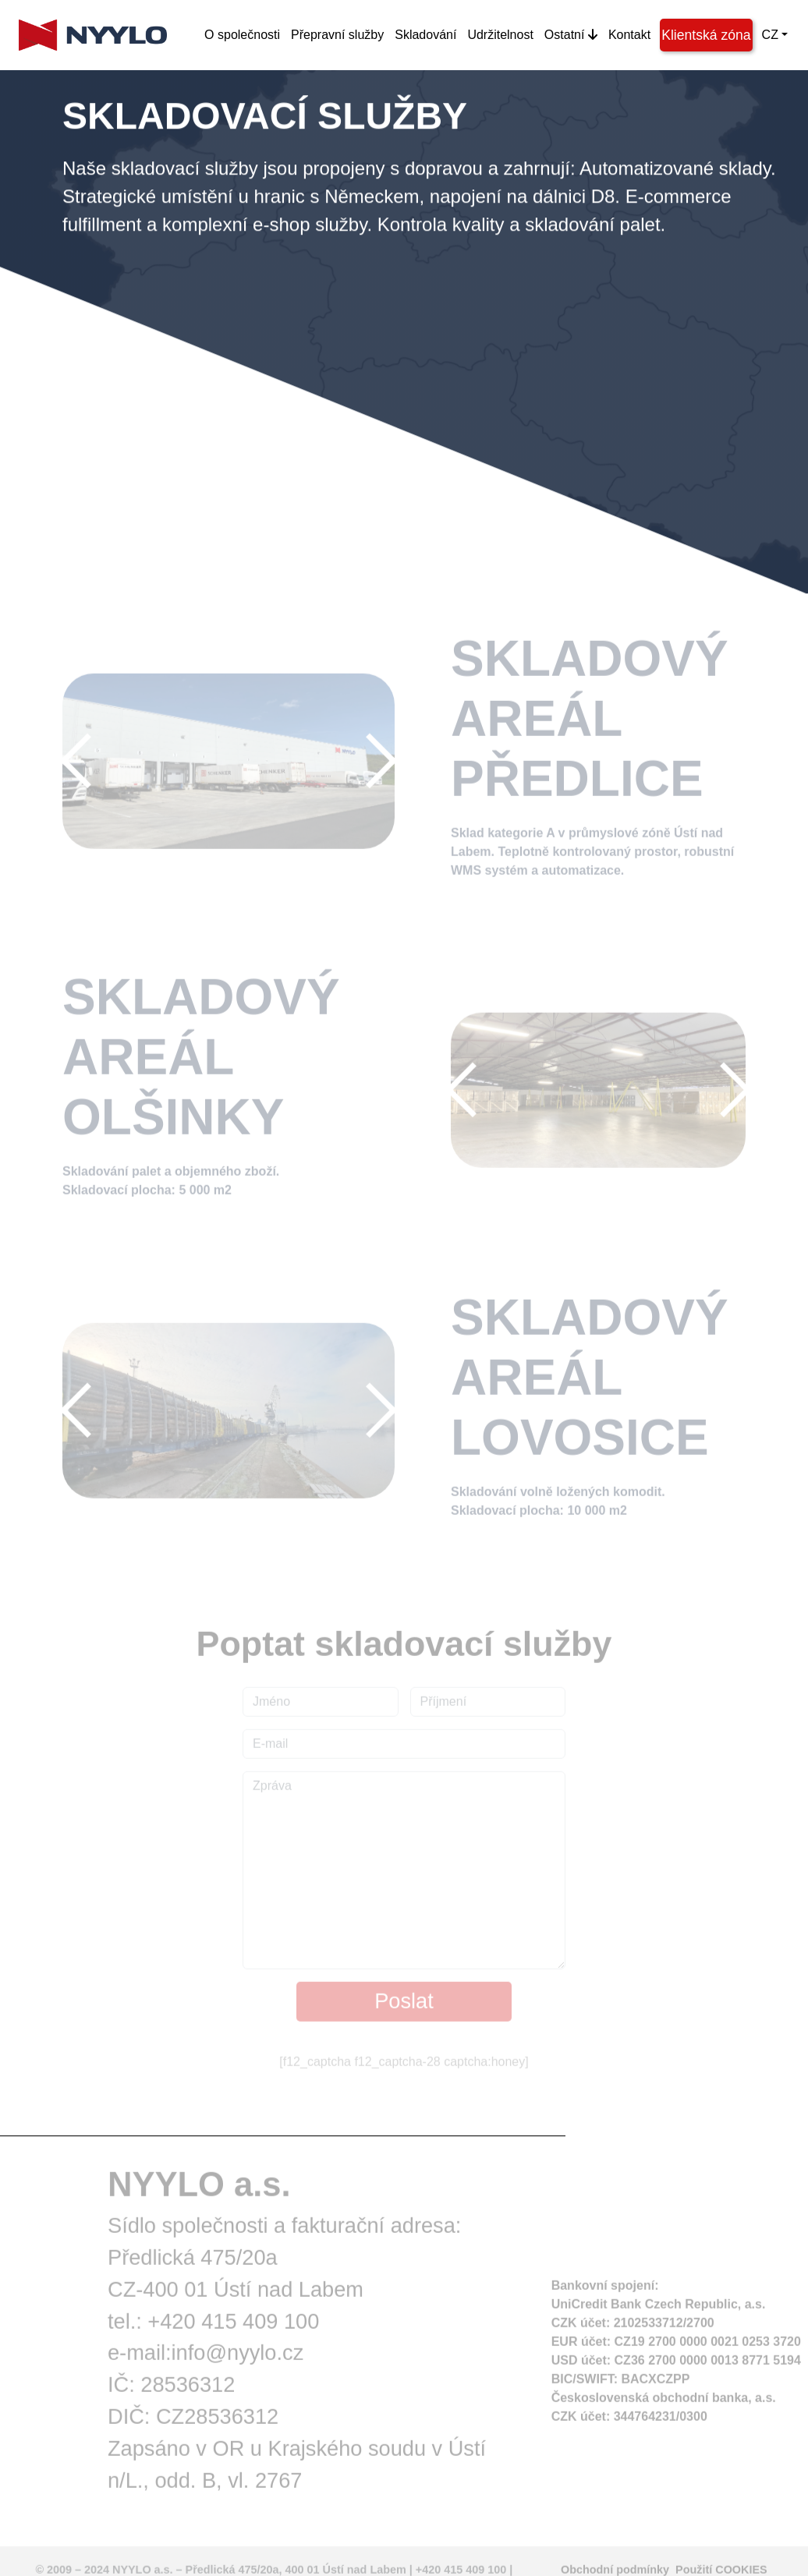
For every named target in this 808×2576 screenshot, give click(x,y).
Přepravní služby (337, 34)
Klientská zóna (705, 35)
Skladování (425, 34)
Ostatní (570, 34)
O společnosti (242, 34)
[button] (87, 765)
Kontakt (629, 34)
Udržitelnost (500, 34)
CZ (770, 34)
